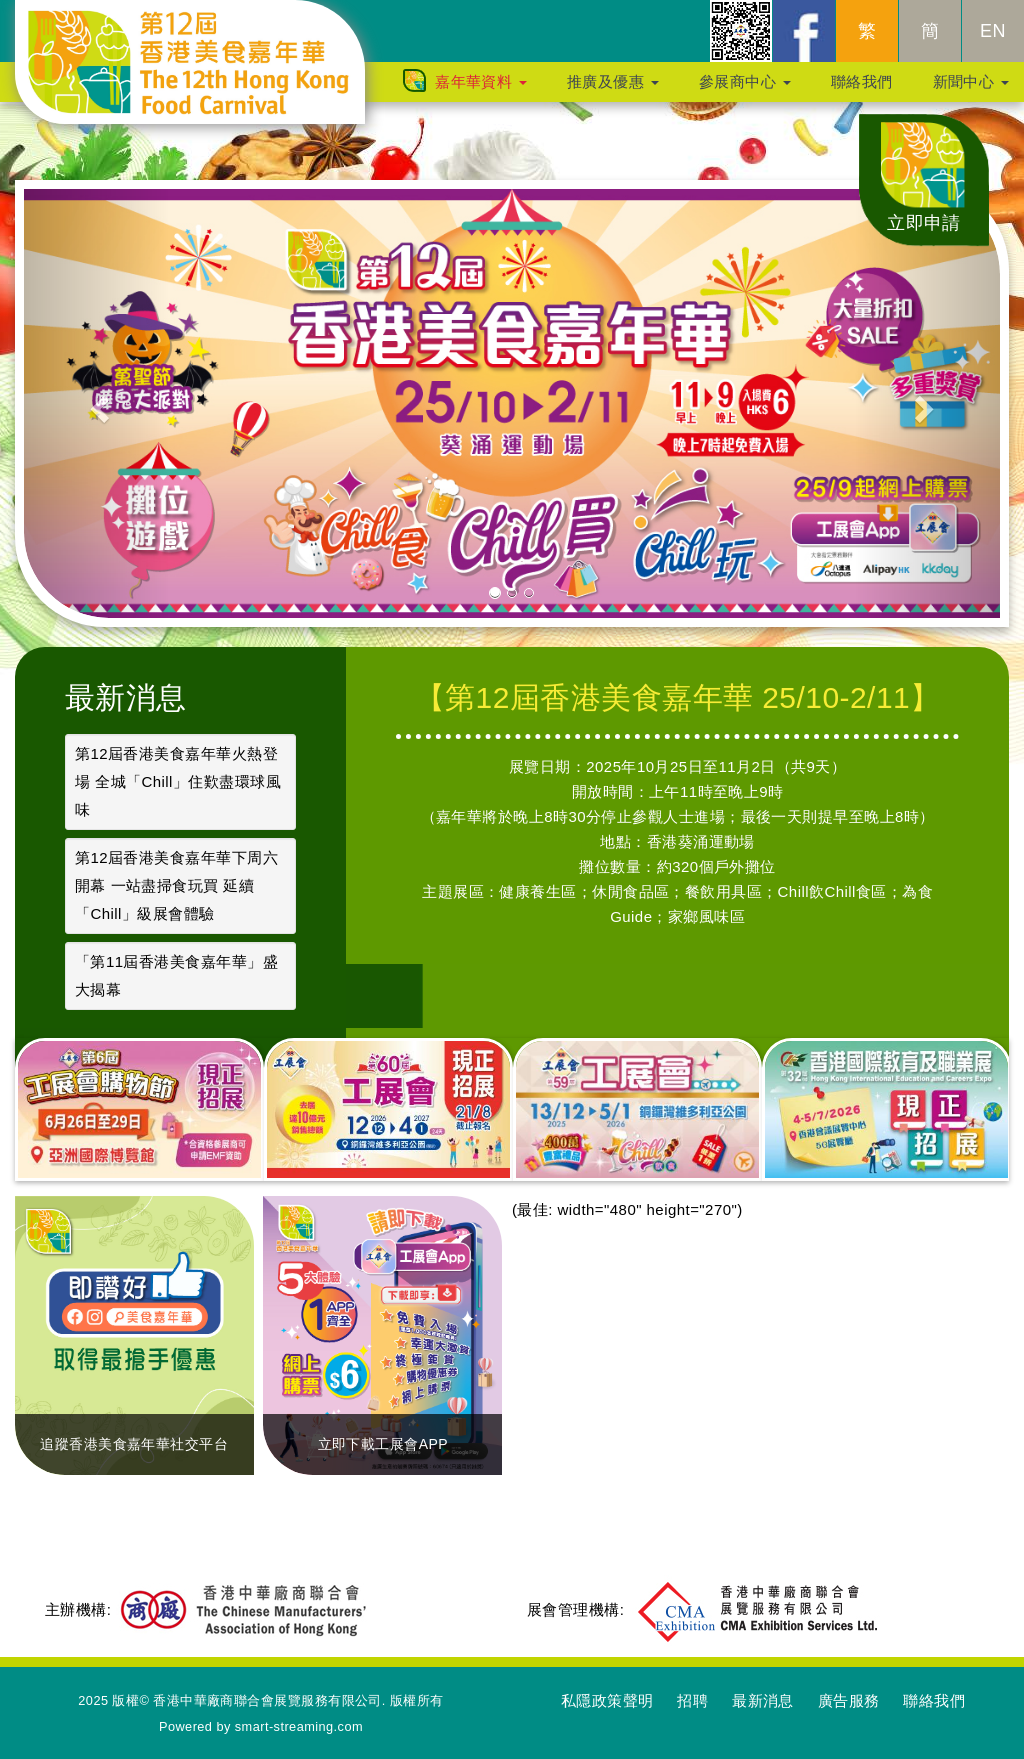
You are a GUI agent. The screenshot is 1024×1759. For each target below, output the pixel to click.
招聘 (692, 1700)
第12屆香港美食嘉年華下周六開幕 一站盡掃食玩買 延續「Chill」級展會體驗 (176, 885)
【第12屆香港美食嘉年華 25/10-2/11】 (678, 697)
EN (993, 41)
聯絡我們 (862, 91)
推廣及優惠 (613, 91)
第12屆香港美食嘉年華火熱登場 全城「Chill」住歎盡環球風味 (178, 781)
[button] (97, 403)
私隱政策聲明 (607, 1700)
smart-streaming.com (299, 1726)
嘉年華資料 (481, 91)
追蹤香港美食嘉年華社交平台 (134, 1444)
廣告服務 (849, 1700)
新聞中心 (971, 91)
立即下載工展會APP (383, 1444)
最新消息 (126, 697)
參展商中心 (745, 91)
